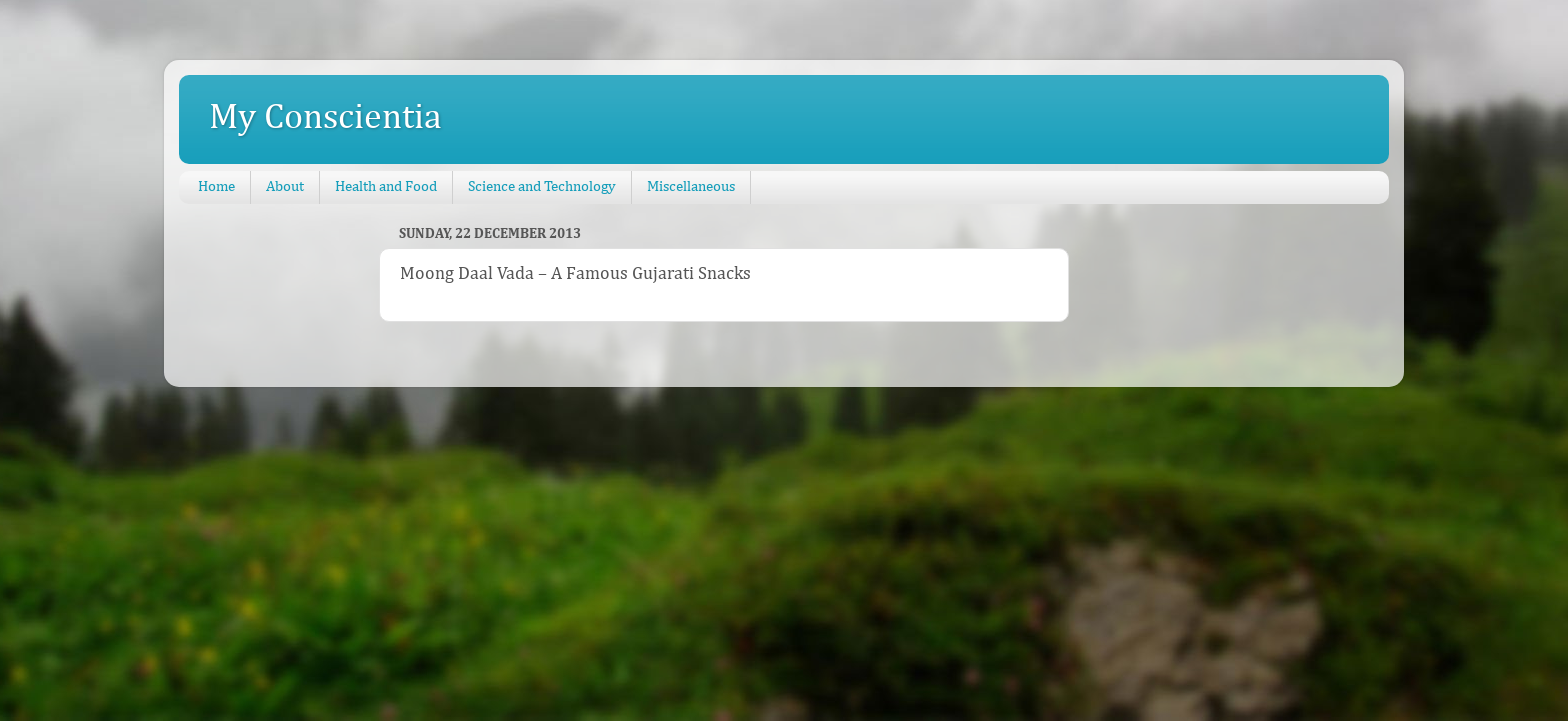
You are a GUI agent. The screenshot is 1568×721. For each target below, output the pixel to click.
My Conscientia (325, 118)
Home (216, 186)
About (285, 186)
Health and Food (386, 186)
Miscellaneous (691, 186)
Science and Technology (542, 186)
